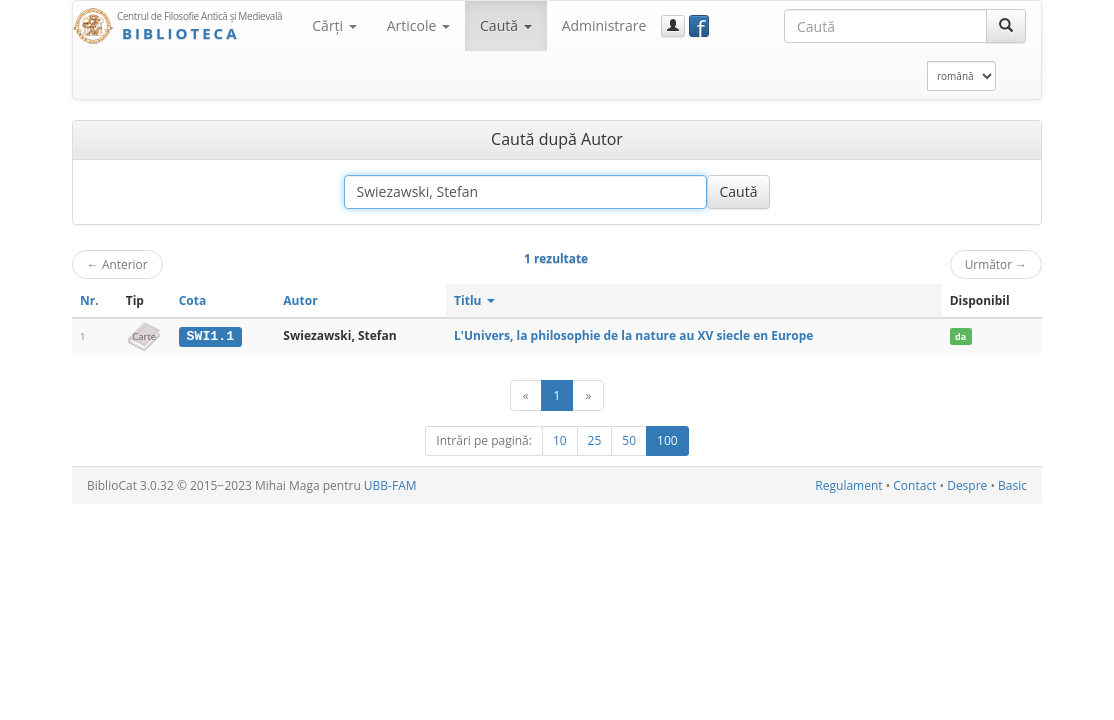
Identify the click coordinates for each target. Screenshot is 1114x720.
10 (560, 440)
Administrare (604, 25)
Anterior (117, 264)
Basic (1012, 485)
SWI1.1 (210, 336)
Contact (914, 485)
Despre (967, 485)
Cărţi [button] (334, 25)
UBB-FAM (390, 485)
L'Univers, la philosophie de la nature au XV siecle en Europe (633, 335)
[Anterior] (526, 395)
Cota (193, 300)
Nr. (89, 300)
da (960, 336)
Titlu (474, 300)
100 (667, 440)
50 (629, 440)
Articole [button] (418, 25)
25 (595, 440)
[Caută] (1006, 26)
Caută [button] (506, 25)
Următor (996, 264)
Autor (300, 300)
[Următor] (588, 395)
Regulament (848, 485)
